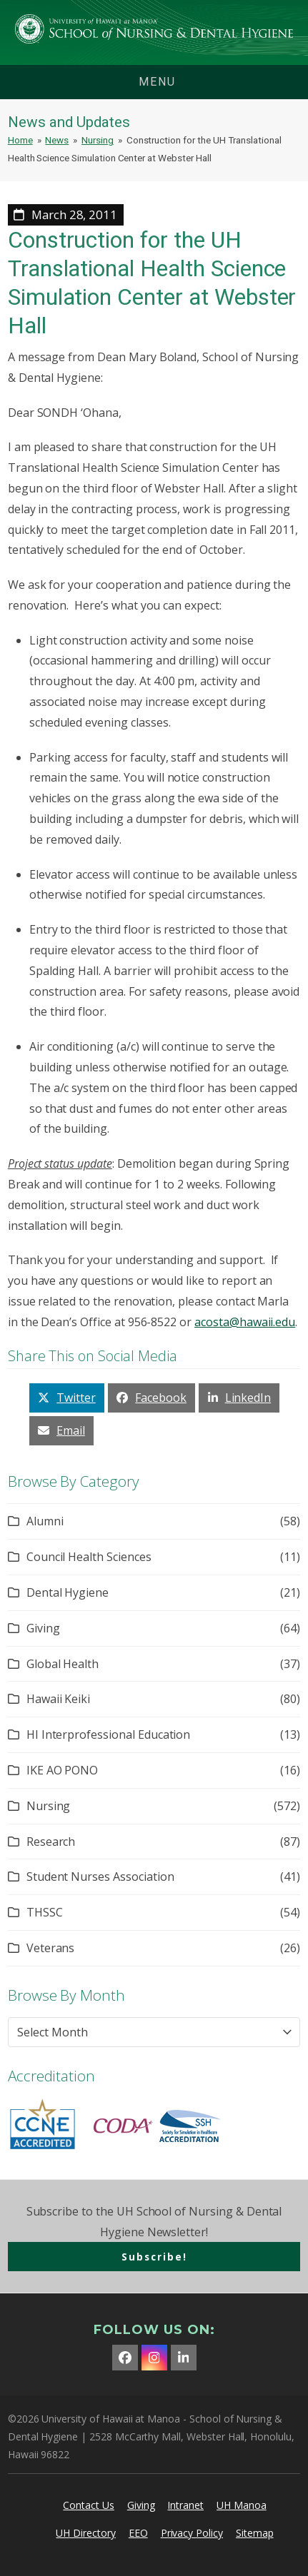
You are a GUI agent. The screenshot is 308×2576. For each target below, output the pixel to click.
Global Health (62, 1664)
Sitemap (255, 2533)
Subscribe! (154, 2256)
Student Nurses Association (100, 1876)
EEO (138, 2533)
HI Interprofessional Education (108, 1734)
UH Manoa (242, 2505)
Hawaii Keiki (58, 1699)
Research (51, 1841)
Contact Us (88, 2505)
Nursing (48, 1806)
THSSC (44, 1912)
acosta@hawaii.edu (244, 1322)
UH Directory (85, 2533)
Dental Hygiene (67, 1592)
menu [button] (157, 82)
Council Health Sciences (88, 1557)
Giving (43, 1628)
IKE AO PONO (62, 1770)
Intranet (185, 2505)
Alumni (45, 1521)
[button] (66, 1398)
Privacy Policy (192, 2533)
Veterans (50, 1948)
